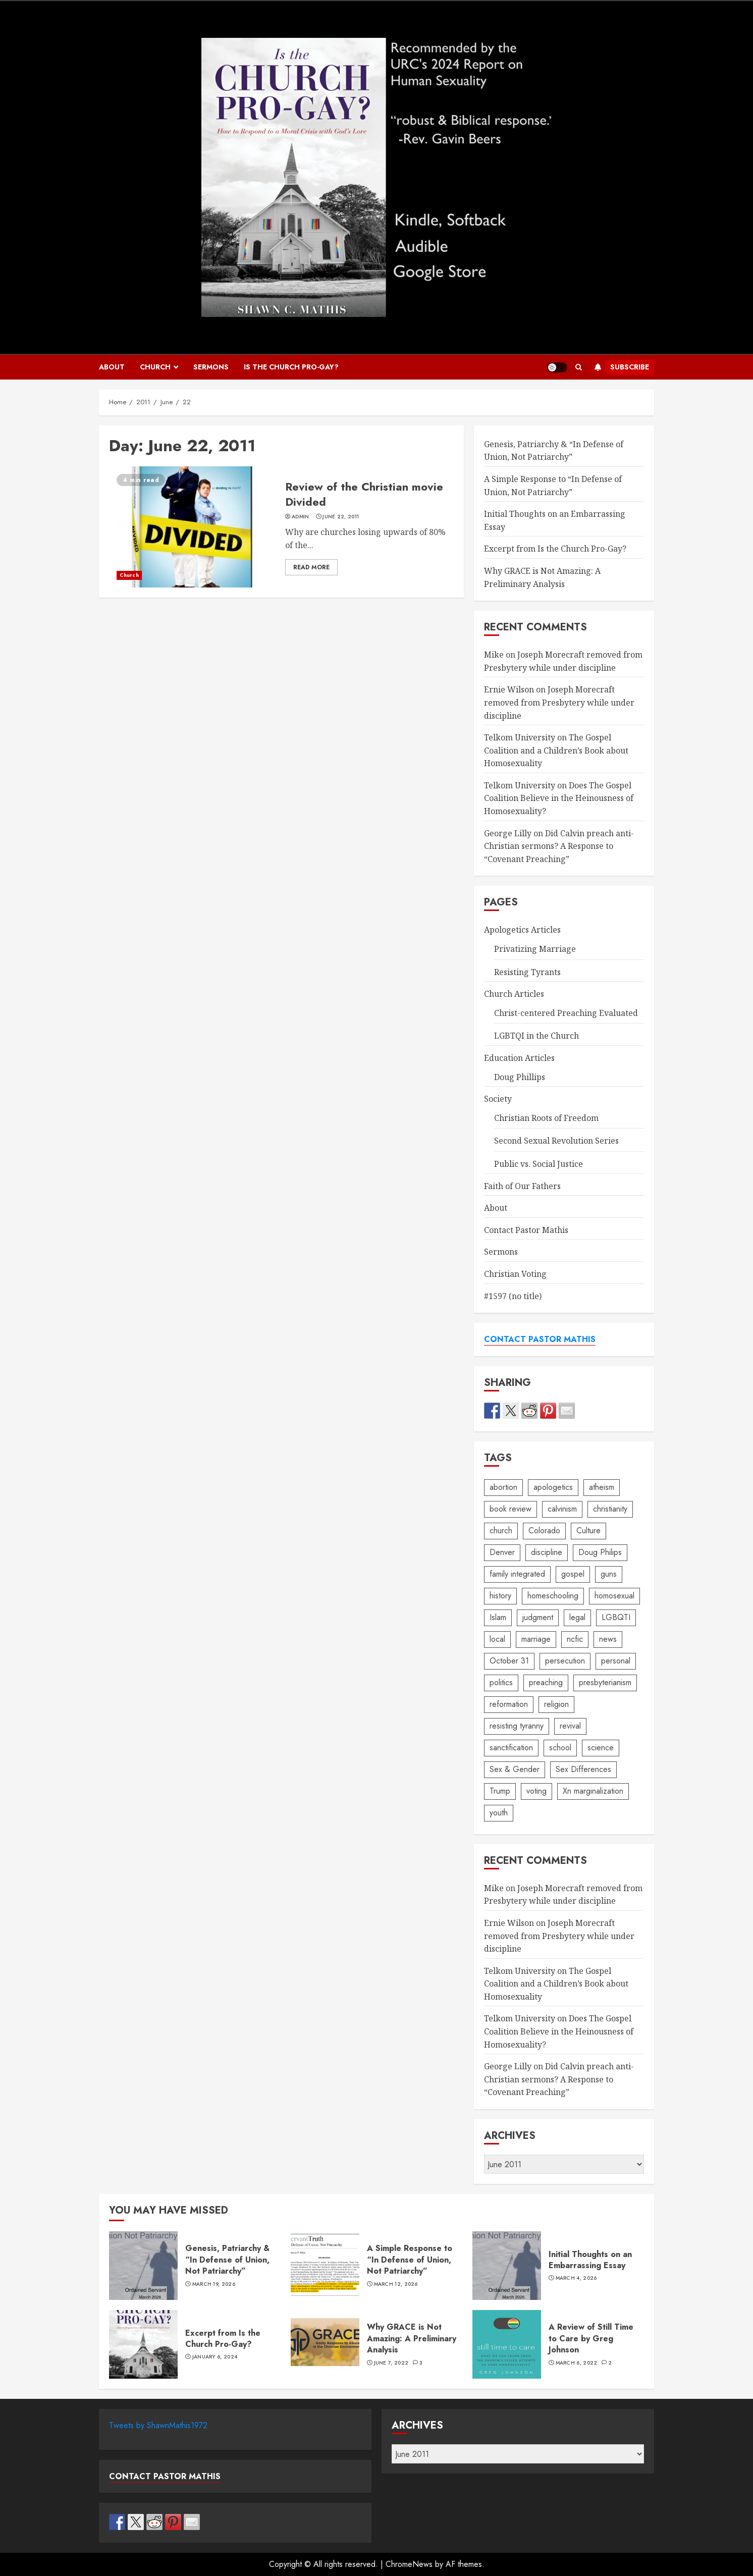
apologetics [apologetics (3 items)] (553, 1487)
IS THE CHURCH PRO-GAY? (291, 367)
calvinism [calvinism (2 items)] (562, 1509)
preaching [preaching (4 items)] (546, 1682)
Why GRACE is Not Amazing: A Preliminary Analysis (325, 2344)
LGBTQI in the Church (536, 1035)
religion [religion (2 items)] (556, 1704)
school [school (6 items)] (560, 1747)
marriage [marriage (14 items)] (536, 1639)
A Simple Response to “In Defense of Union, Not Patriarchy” (325, 2265)
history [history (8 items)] (500, 1595)
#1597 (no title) (513, 1296)
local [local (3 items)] (497, 1639)
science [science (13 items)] (600, 1747)
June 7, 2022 (391, 2363)
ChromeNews (409, 2564)
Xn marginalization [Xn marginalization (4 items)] (593, 1791)
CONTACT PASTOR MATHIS (540, 1339)
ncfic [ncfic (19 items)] (575, 1639)
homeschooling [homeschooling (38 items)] (552, 1595)
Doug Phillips (519, 1077)
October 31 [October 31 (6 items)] (509, 1661)
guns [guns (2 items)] (609, 1574)
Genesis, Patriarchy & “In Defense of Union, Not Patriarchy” (553, 451)
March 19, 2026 (213, 2284)
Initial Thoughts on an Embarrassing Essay (506, 2265)
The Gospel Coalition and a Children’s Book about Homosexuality (556, 750)
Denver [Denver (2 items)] (502, 1552)
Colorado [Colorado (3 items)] (544, 1530)
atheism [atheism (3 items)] (601, 1487)
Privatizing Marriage (535, 948)
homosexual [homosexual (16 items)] (614, 1595)
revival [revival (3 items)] (570, 1726)
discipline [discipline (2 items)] (546, 1552)
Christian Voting (515, 1273)
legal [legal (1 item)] (577, 1617)
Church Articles (514, 993)
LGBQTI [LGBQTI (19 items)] (616, 1617)
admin (300, 516)
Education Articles (519, 1057)
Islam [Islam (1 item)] (498, 1617)
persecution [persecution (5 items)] (565, 1661)
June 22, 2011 (340, 516)
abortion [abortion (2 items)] (503, 1487)
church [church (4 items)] (501, 1530)
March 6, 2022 (577, 2363)
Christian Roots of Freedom (546, 1117)
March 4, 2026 (576, 2278)
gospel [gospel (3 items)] (572, 1574)
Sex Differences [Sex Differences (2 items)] (583, 1769)
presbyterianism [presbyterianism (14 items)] (605, 1682)
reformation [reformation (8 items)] (509, 1704)
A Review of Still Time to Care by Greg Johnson (506, 2344)
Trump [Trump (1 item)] (500, 1791)
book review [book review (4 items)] (510, 1509)
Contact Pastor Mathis (526, 1230)
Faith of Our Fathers (522, 1186)
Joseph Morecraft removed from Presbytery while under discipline (559, 702)
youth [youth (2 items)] (499, 1812)
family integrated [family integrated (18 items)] (517, 1574)
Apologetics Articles (522, 929)
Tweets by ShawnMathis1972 (158, 2425)
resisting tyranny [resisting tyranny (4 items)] (517, 1726)
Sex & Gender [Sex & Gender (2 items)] (515, 1769)
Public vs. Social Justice (538, 1163)
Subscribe (619, 367)
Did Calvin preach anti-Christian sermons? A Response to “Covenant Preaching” (559, 846)
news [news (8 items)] (608, 1639)
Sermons (211, 367)
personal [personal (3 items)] (615, 1661)
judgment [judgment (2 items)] (537, 1617)
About (112, 367)
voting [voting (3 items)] (536, 1791)
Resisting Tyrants (527, 972)
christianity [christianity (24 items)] (610, 1509)
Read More (311, 567)
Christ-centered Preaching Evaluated (566, 1012)
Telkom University (519, 737)
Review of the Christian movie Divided (193, 526)
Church (155, 367)
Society (498, 1098)
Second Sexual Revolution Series (556, 1140)
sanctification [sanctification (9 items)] (511, 1747)
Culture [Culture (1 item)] (588, 1530)
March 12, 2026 (396, 2284)
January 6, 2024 (215, 2356)
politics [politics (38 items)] (501, 1682)
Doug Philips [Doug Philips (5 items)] (600, 1552)
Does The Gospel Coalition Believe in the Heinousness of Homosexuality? (558, 798)
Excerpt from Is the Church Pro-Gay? (555, 548)
